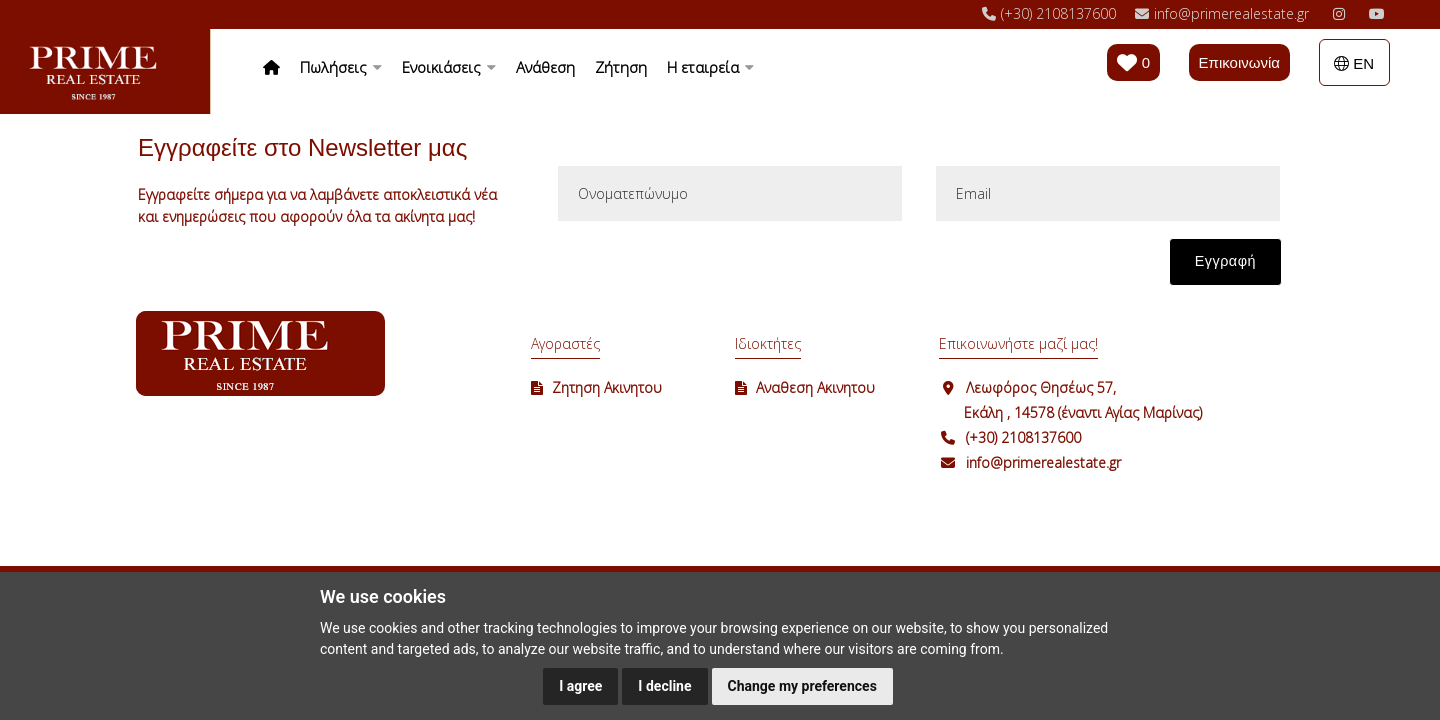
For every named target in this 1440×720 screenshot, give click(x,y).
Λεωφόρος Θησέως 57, (1041, 387)
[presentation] (708, 272)
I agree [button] (580, 686)
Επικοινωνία (1239, 62)
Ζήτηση (621, 67)
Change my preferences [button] (802, 686)
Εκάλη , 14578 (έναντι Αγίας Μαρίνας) (1083, 412)
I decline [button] (664, 686)
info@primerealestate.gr (1043, 462)
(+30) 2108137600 (1023, 437)
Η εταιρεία (710, 67)
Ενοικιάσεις (449, 67)
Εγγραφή (1225, 261)
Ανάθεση (545, 67)
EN (1354, 63)
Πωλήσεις (341, 67)
